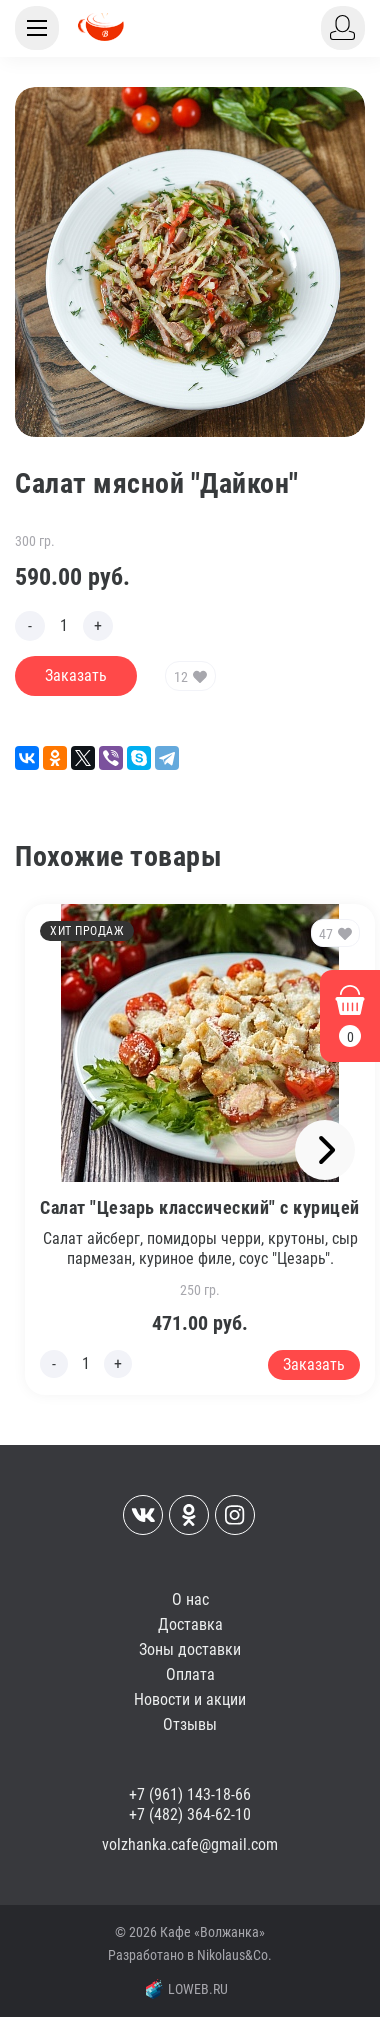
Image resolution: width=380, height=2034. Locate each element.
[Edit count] (64, 626)
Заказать (76, 675)
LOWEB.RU (187, 1989)
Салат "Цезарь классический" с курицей (200, 1207)
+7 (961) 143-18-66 (190, 1794)
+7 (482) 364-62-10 (190, 1814)
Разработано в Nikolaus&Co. (190, 1955)
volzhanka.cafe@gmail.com (190, 1844)
